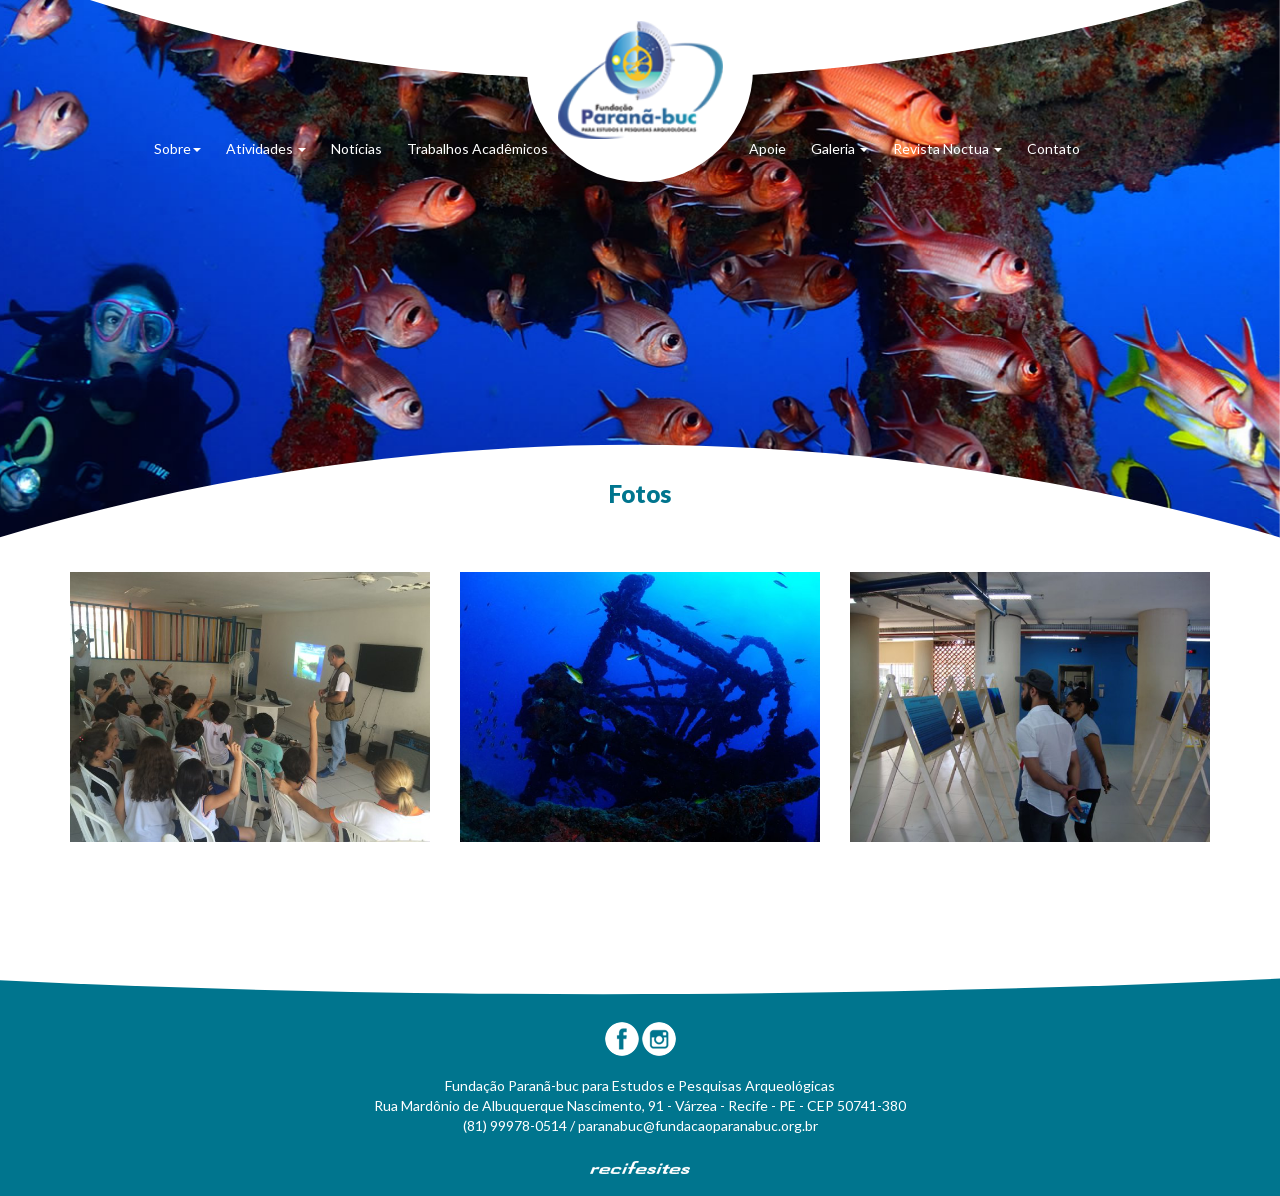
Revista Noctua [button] (947, 148)
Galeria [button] (839, 148)
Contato (1053, 148)
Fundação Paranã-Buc (640, 80)
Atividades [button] (266, 148)
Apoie (767, 148)
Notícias (356, 148)
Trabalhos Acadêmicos (477, 148)
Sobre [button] (177, 148)
